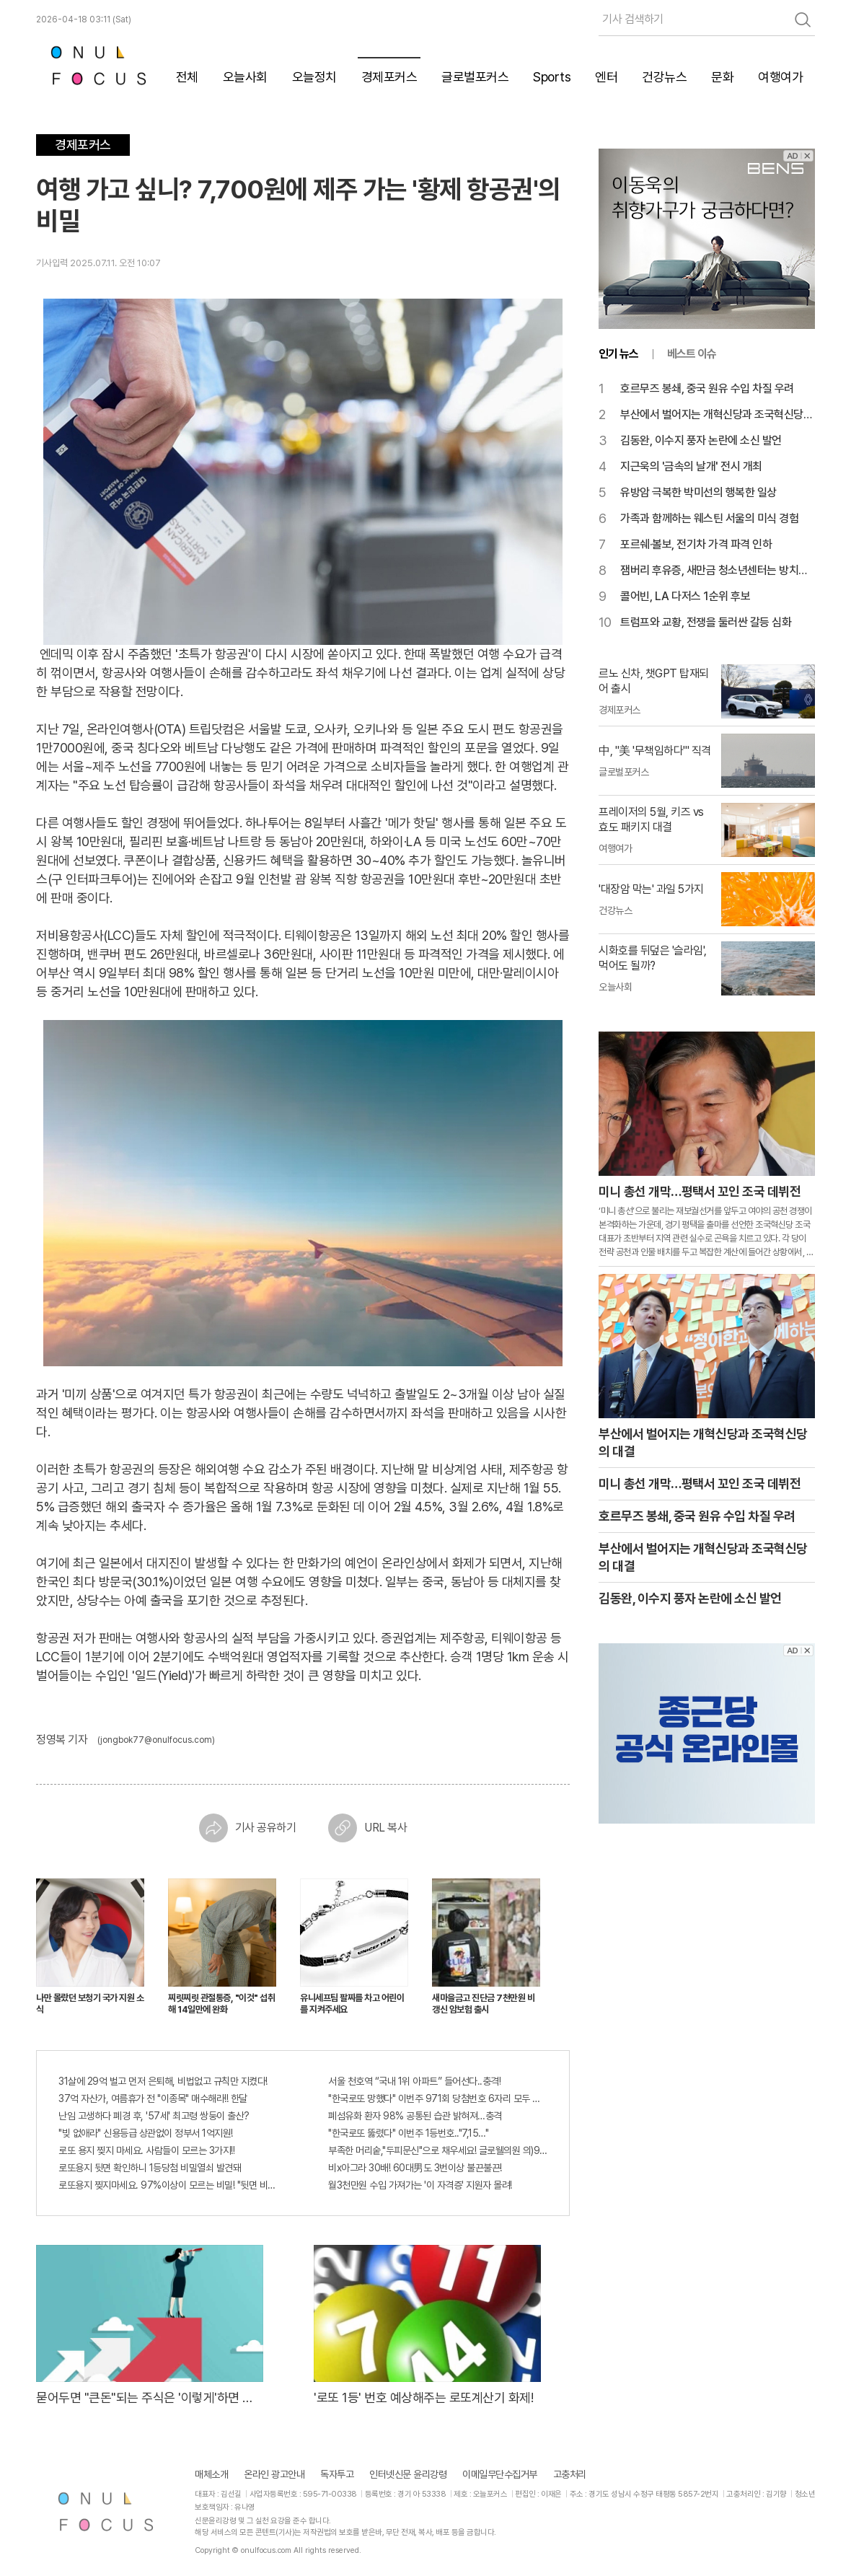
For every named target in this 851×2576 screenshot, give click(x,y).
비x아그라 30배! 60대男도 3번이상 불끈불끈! (415, 2167)
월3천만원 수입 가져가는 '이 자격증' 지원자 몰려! (420, 2185)
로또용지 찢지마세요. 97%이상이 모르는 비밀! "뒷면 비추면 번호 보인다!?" (168, 2185)
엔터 (606, 76)
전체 (187, 76)
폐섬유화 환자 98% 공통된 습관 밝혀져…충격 (415, 2116)
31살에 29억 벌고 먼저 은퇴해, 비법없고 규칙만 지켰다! (163, 2081)
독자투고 (336, 2474)
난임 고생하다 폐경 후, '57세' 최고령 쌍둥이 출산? (154, 2116)
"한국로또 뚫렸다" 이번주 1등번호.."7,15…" (408, 2133)
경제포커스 (389, 76)
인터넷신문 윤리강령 (407, 2474)
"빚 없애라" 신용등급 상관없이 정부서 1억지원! (145, 2133)
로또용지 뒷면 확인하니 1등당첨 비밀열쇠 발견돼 (149, 2167)
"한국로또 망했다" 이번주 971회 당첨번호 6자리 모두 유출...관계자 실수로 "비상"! (437, 2098)
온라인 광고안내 (274, 2474)
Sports (551, 76)
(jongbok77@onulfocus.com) (156, 1740)
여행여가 (780, 76)
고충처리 (569, 2474)
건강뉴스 (664, 76)
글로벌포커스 (474, 76)
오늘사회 (245, 76)
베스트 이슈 (691, 354)
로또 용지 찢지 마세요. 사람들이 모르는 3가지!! (146, 2150)
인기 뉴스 (618, 354)
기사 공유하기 (247, 1828)
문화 (722, 76)
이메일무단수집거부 (499, 2474)
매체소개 (211, 2474)
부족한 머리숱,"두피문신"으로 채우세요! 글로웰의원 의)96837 (437, 2150)
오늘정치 (314, 76)
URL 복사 (367, 1828)
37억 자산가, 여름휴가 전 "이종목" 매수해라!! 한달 (152, 2098)
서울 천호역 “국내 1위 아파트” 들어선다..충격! (414, 2081)
